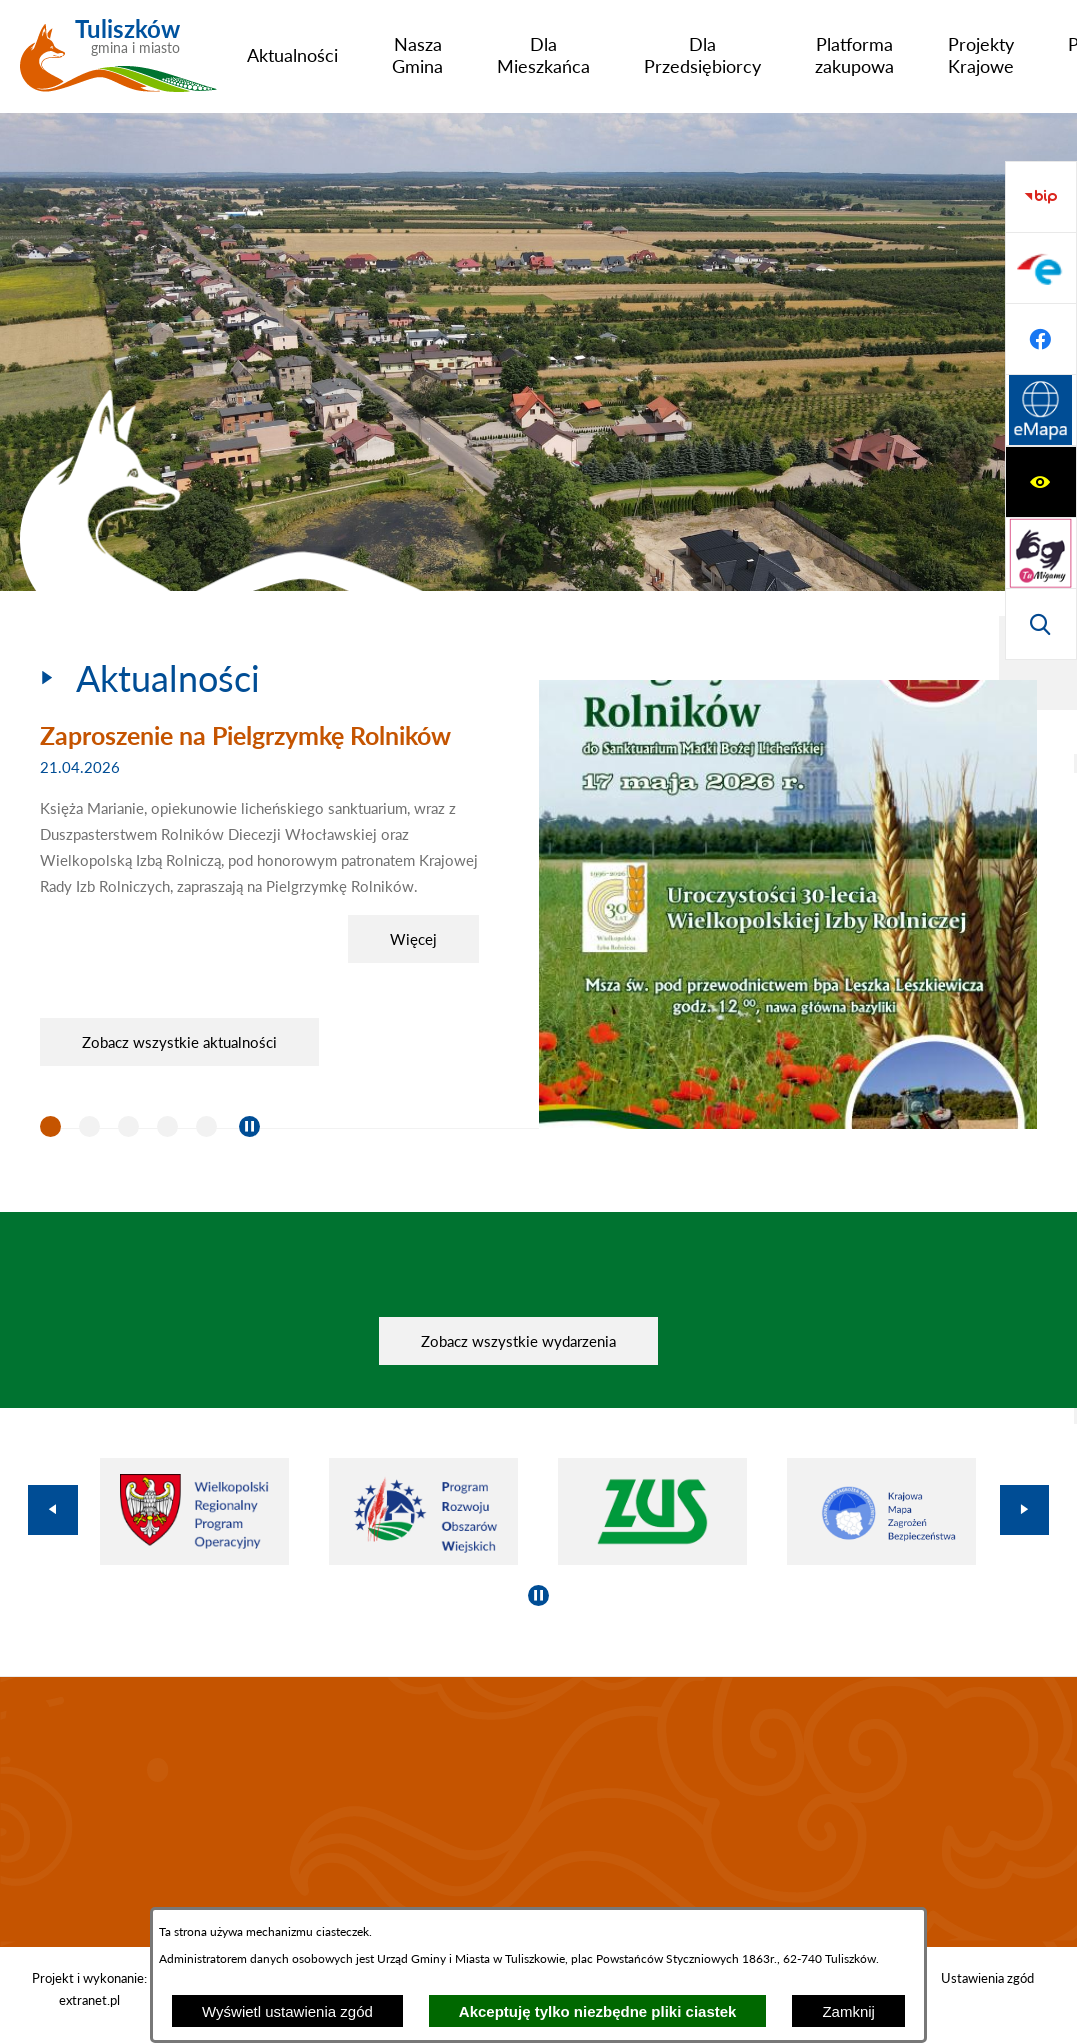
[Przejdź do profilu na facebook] (1041, 553)
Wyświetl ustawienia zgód (287, 2011)
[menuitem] (292, 55)
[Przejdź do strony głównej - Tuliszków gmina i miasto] (118, 63)
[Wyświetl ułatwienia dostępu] (1041, 197)
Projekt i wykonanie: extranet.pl (89, 1989)
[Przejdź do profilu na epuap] (1041, 482)
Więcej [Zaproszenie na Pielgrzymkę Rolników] (413, 939)
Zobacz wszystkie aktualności (179, 1042)
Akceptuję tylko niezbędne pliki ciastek (598, 2011)
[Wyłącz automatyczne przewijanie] (249, 1126)
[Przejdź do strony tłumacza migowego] (1041, 268)
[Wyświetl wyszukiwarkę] (1041, 339)
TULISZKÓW (538, 1812)
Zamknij (848, 2011)
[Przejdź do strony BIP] (1041, 411)
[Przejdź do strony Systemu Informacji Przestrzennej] (1041, 624)
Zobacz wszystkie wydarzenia (518, 1341)
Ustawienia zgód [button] (987, 1978)
